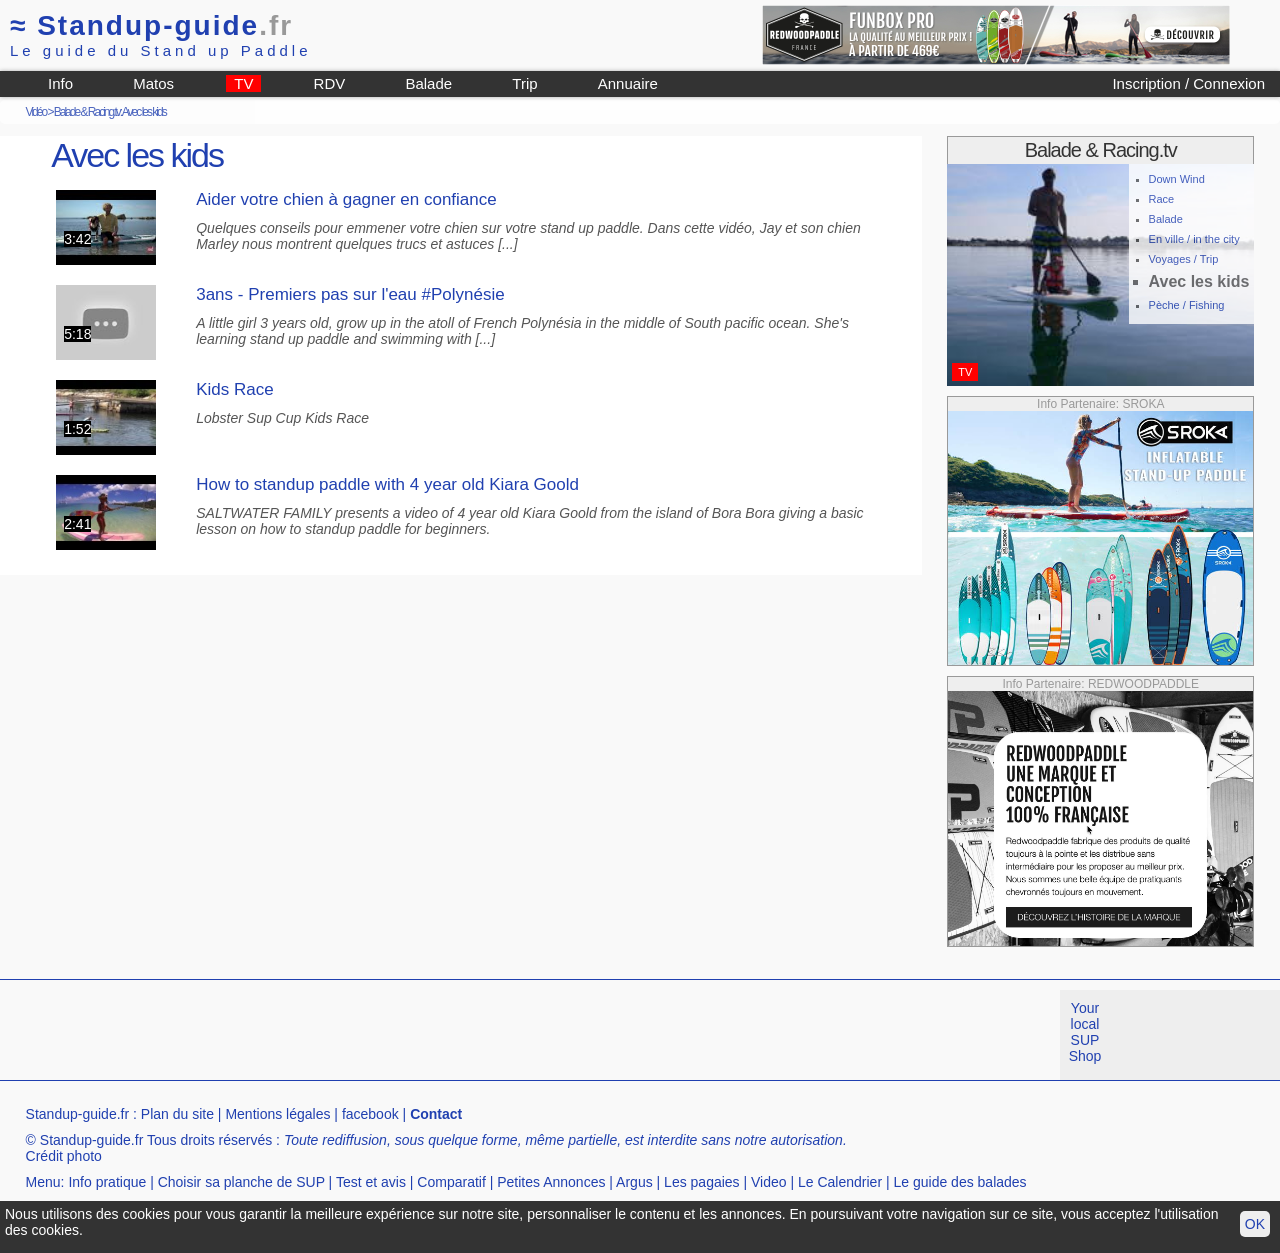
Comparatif (451, 1182)
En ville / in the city (1194, 239)
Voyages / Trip (1184, 259)
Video (769, 1182)
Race (1162, 199)
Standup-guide (151, 25)
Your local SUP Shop (1085, 1032)
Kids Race (234, 389)
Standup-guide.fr (78, 1114)
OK (1255, 1224)
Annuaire (628, 83)
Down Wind (1177, 179)
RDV (330, 83)
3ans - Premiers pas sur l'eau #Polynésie (350, 294)
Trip (524, 83)
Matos (153, 83)
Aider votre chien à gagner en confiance (346, 199)
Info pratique (107, 1182)
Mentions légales (277, 1114)
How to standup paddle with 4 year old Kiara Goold (387, 484)
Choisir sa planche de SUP (241, 1182)
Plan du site (177, 1114)
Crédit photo (64, 1156)
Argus (634, 1182)
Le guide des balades (960, 1182)
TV (243, 83)
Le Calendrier (840, 1182)
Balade (428, 83)
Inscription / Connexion (1188, 83)
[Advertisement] (364, 1035)
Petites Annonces (551, 1182)
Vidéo (36, 112)
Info (60, 83)
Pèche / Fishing (1187, 305)
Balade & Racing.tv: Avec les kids (110, 112)
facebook (370, 1114)
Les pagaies (702, 1182)
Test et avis (371, 1182)
